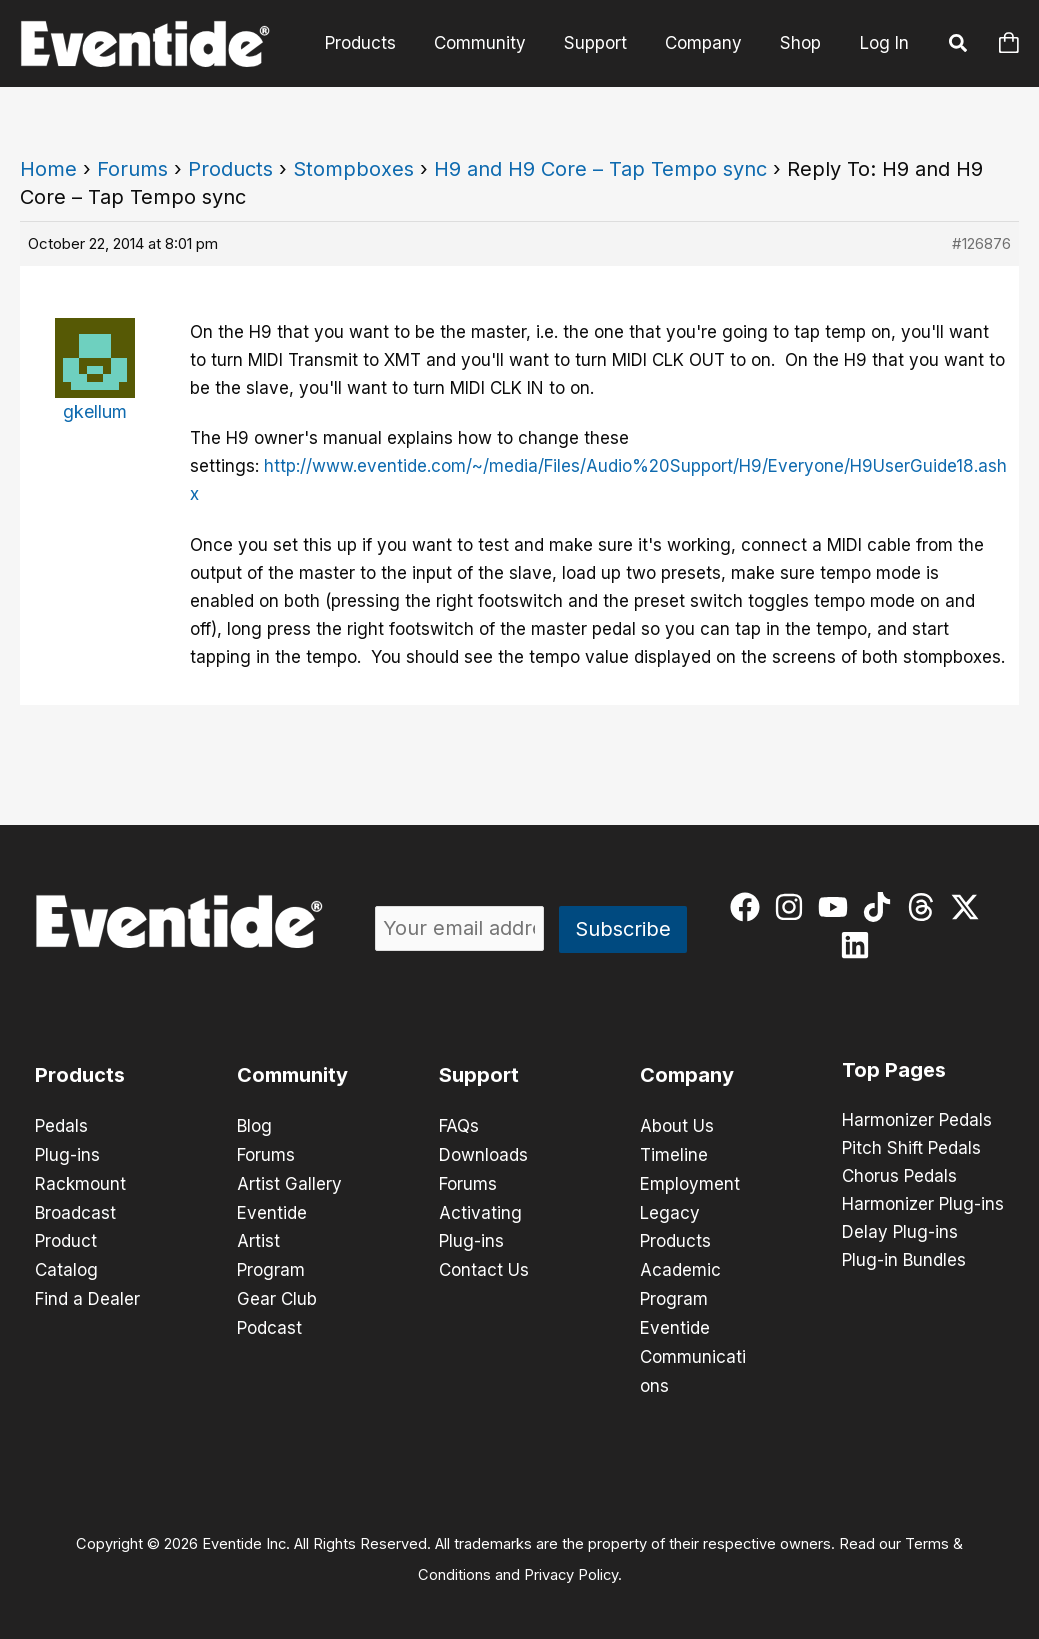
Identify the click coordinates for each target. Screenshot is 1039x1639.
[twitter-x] (969, 907)
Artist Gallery (289, 1182)
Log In (884, 43)
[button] (959, 46)
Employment (690, 1182)
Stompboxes (353, 169)
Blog (254, 1126)
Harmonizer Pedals (917, 1121)
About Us (677, 1126)
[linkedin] (859, 945)
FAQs (459, 1126)
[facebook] (749, 907)
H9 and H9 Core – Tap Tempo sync (600, 169)
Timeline (674, 1154)
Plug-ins (67, 1154)
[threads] (925, 907)
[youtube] (837, 907)
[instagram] (793, 907)
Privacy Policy (571, 1565)
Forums (132, 169)
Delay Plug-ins (900, 1233)
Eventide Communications (693, 1350)
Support (605, 43)
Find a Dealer (87, 1294)
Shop (802, 43)
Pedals (61, 1126)
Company (709, 43)
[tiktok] (881, 907)
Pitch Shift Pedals (911, 1149)
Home (48, 169)
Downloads (483, 1154)
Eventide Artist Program (272, 1238)
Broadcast (75, 1210)
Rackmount (80, 1182)
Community (494, 43)
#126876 (981, 243)
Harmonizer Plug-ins (923, 1205)
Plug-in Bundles (904, 1261)
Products (378, 43)
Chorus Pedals (899, 1177)
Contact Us (484, 1266)
